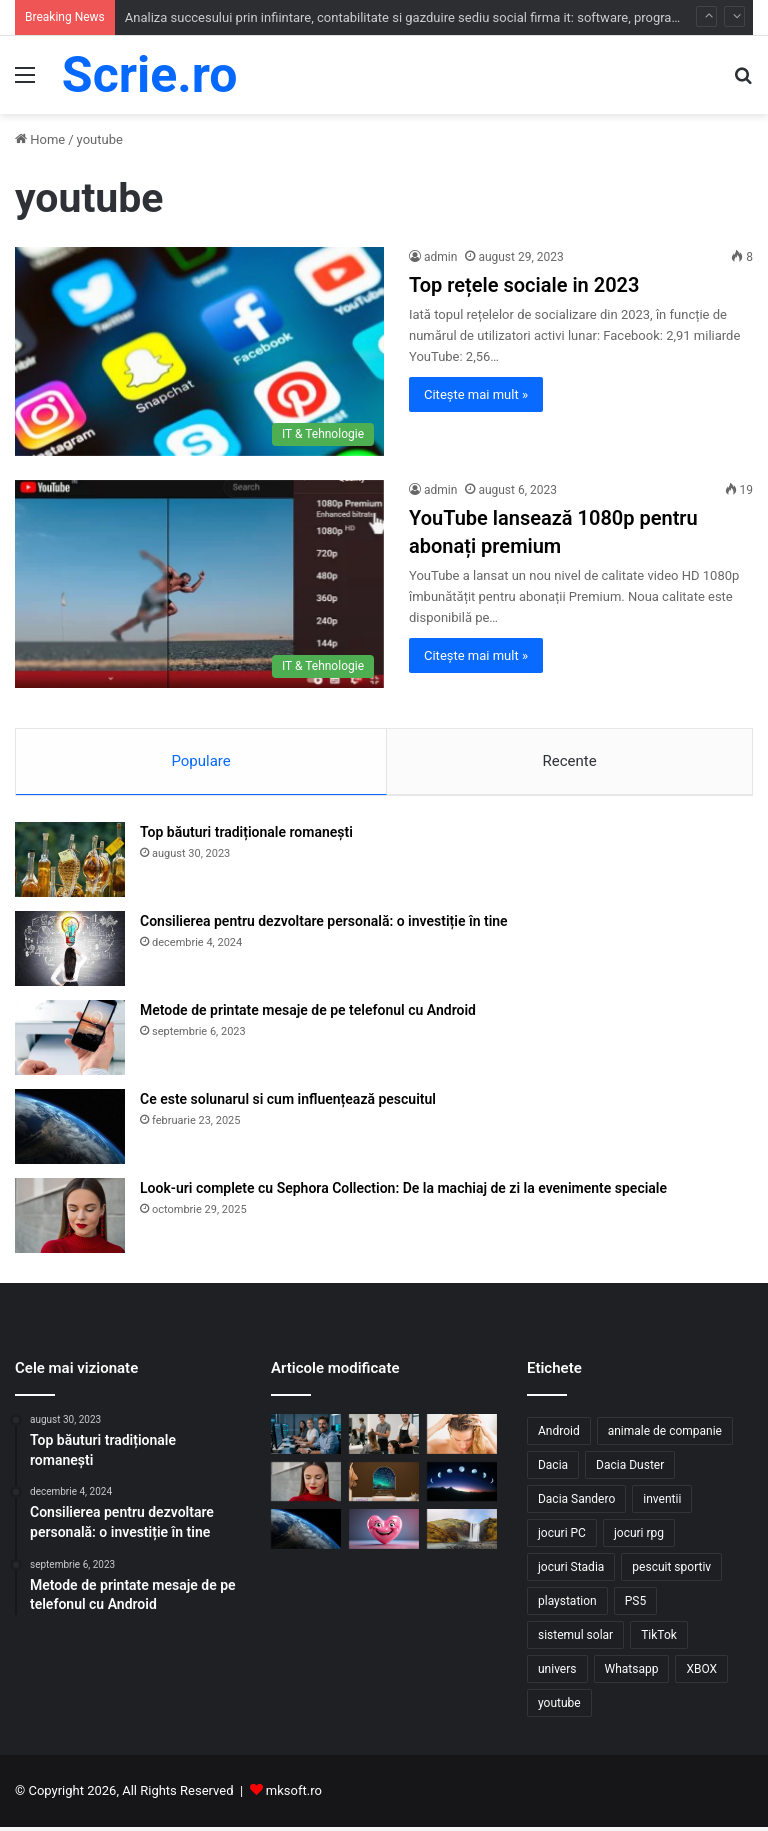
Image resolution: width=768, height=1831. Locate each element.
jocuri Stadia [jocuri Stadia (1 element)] (571, 1571)
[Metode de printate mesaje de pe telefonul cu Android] (70, 1041)
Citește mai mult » (476, 394)
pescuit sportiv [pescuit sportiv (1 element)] (671, 1571)
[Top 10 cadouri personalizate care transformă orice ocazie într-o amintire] (384, 1484)
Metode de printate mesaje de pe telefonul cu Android (308, 1014)
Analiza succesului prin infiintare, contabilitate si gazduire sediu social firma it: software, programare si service (442, 17)
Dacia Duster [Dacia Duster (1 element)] (630, 1469)
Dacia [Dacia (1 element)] (553, 1469)
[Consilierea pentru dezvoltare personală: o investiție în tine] (70, 952)
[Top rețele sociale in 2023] (199, 351)
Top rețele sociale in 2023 (524, 285)
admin (440, 257)
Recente (569, 761)
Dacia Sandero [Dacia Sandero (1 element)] (576, 1503)
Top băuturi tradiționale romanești (246, 836)
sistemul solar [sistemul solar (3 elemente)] (575, 1639)
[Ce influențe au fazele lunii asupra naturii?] (462, 1484)
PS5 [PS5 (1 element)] (635, 1605)
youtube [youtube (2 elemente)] (559, 1707)
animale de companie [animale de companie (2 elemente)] (665, 1435)
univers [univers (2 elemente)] (557, 1673)
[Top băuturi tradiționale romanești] (70, 863)
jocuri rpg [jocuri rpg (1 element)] (639, 1537)
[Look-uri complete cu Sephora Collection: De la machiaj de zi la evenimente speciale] (70, 1219)
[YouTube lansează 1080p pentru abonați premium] (199, 584)
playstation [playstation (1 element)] (567, 1605)
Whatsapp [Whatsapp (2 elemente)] (632, 1673)
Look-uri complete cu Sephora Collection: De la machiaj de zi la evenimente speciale (403, 1192)
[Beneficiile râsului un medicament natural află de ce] (384, 1532)
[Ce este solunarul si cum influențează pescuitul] (70, 1130)
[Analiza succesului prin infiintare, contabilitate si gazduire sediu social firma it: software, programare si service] (306, 1437)
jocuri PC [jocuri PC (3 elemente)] (562, 1537)
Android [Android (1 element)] (559, 1435)
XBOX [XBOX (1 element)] (701, 1673)
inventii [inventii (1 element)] (662, 1503)
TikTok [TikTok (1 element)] (659, 1639)
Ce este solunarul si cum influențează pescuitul (288, 1103)
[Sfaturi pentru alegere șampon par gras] (462, 1437)
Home (40, 139)
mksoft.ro (294, 1794)
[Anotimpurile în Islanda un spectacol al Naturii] (462, 1532)
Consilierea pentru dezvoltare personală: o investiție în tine (324, 925)
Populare (200, 761)
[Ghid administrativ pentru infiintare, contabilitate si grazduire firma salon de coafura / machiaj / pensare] (384, 1437)
